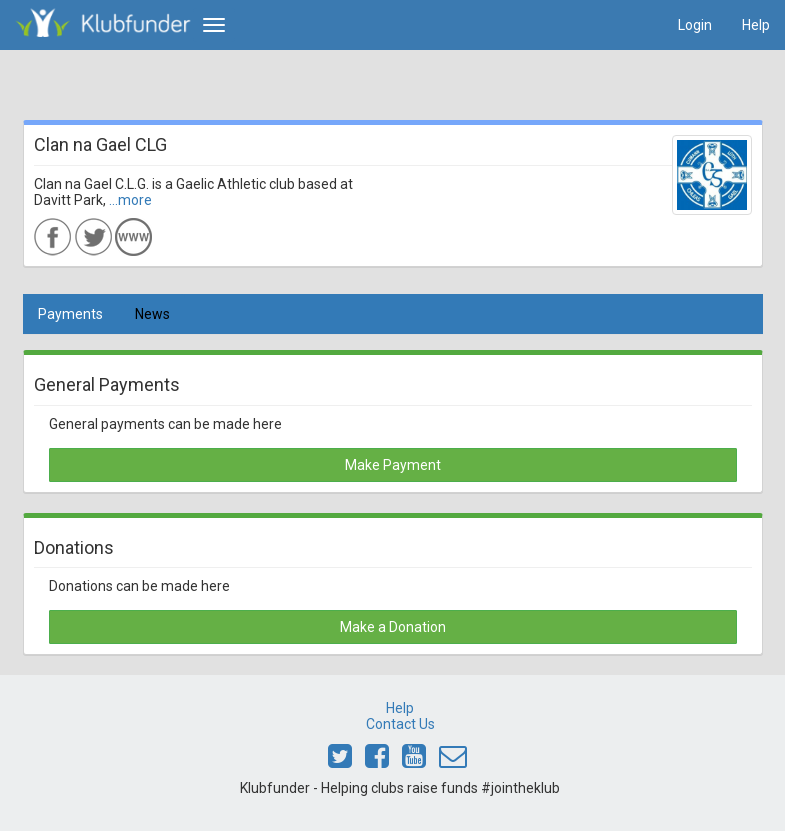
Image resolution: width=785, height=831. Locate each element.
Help (756, 25)
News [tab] (152, 314)
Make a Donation (393, 627)
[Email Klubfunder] (453, 761)
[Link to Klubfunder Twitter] (340, 761)
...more (130, 200)
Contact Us (400, 724)
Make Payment (393, 465)
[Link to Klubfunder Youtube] (414, 761)
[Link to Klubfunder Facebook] (377, 761)
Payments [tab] (70, 314)
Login (695, 25)
